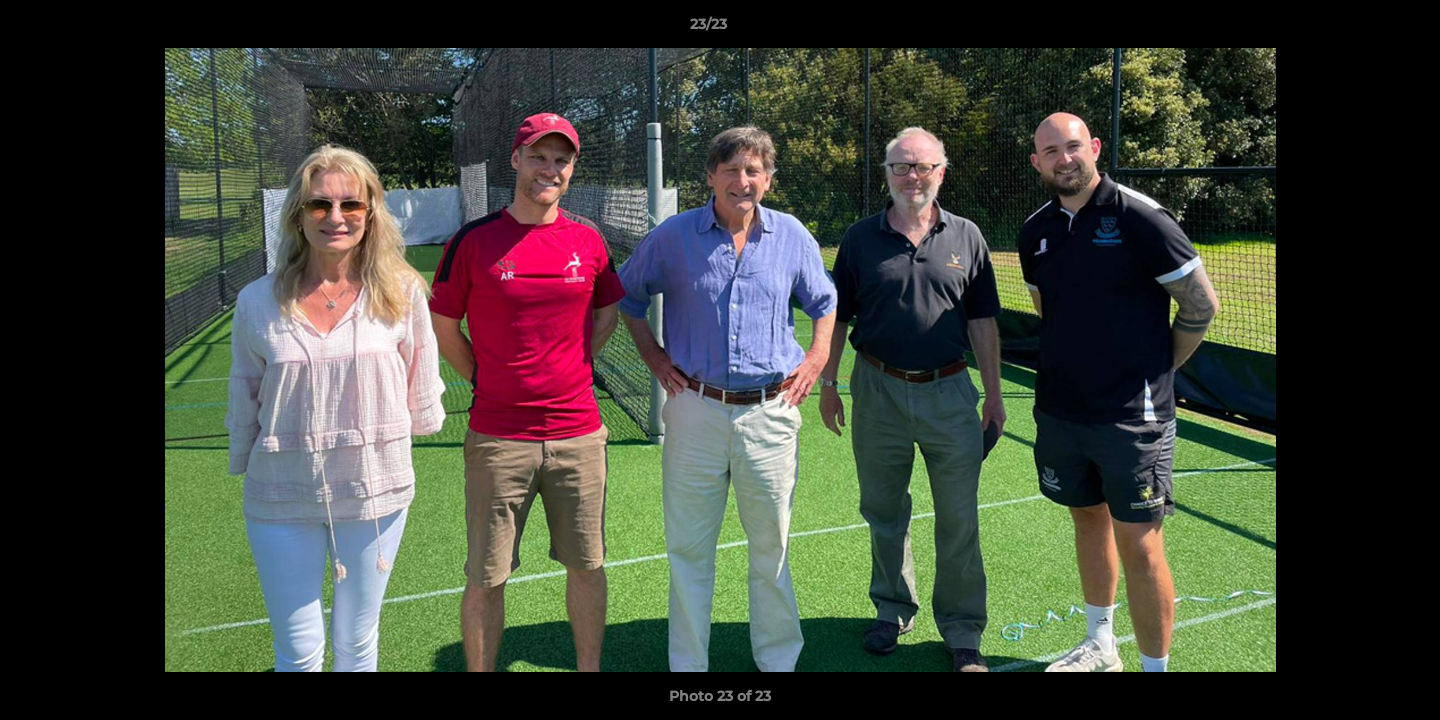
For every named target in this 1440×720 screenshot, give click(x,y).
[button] (1356, 29)
